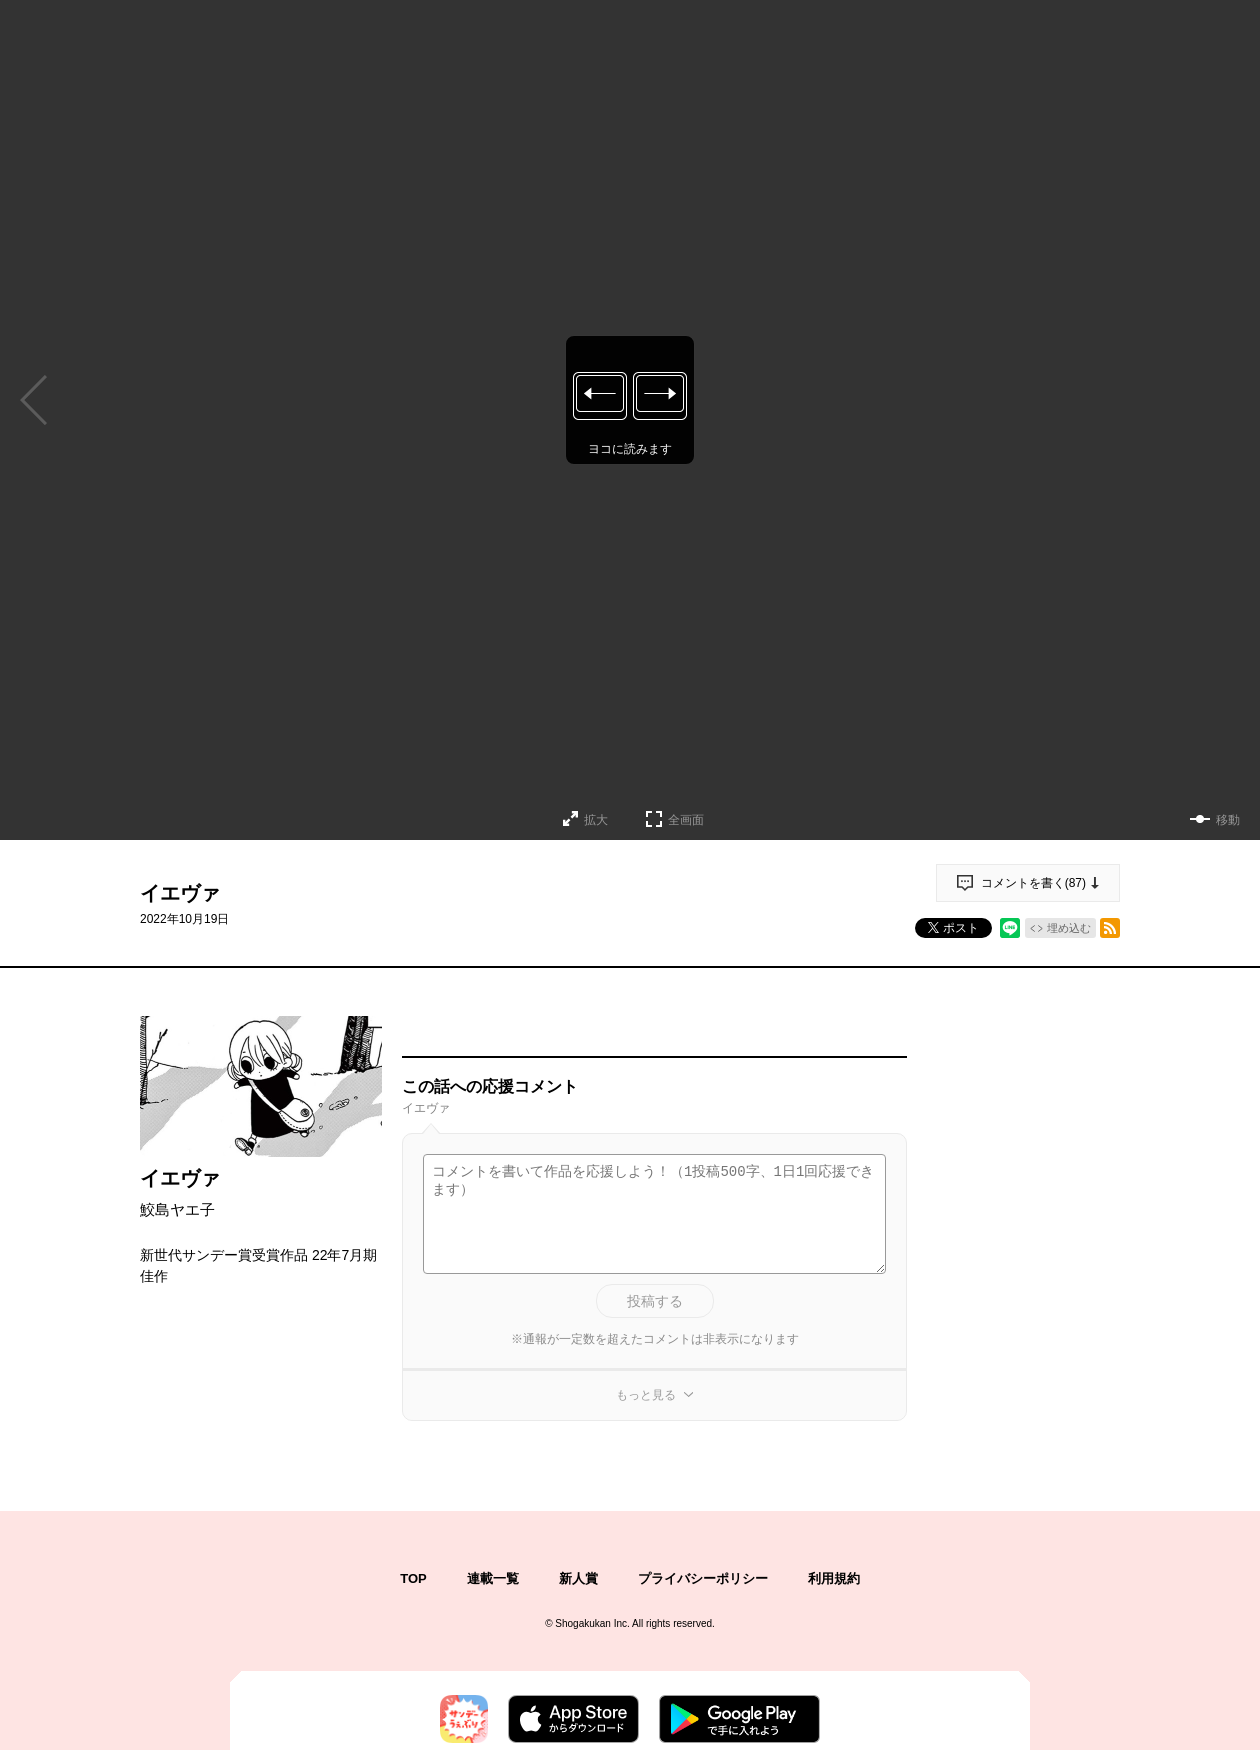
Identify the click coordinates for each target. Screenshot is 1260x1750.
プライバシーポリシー (703, 1578)
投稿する (655, 1301)
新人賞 (578, 1578)
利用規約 (834, 1578)
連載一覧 (493, 1578)
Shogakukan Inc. (592, 1623)
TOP (413, 1578)
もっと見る (646, 1395)
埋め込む (1069, 928)
